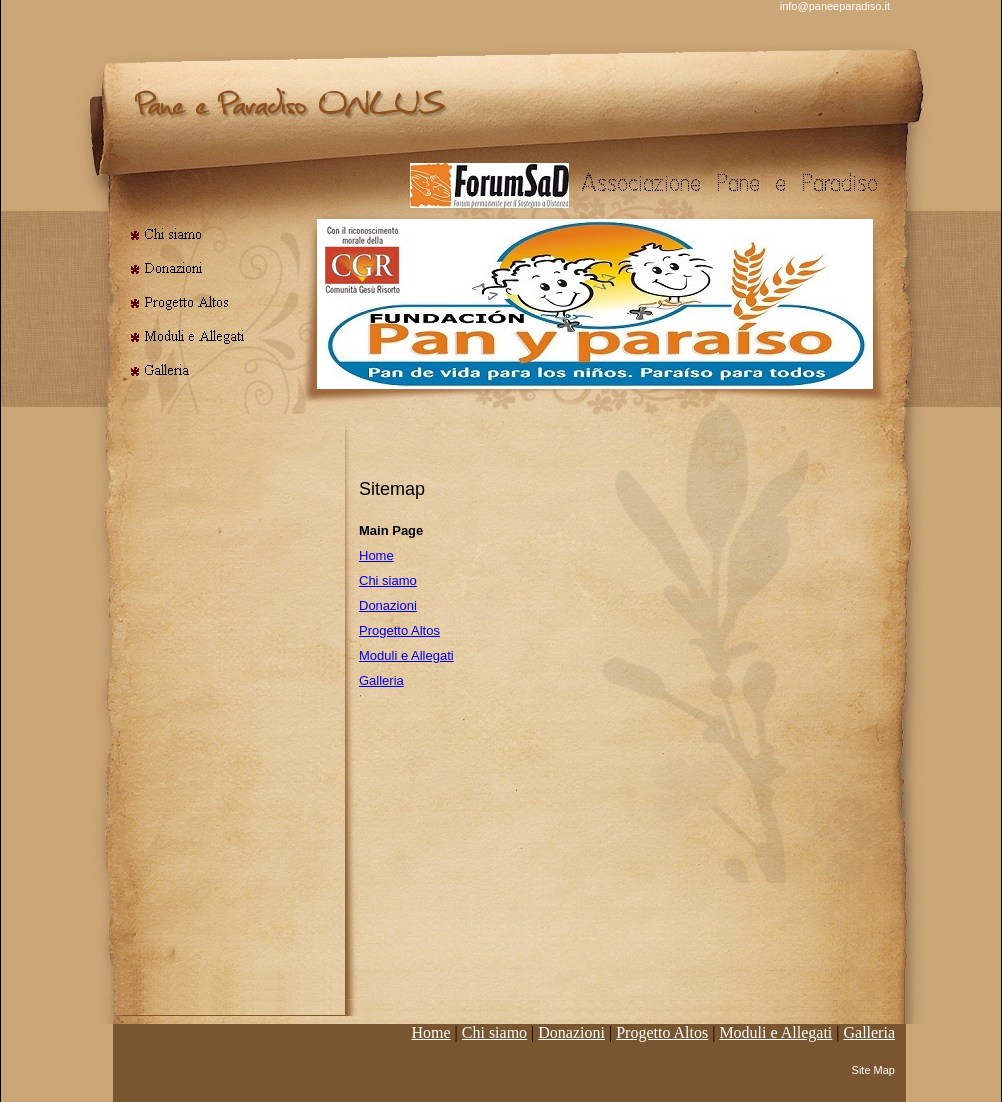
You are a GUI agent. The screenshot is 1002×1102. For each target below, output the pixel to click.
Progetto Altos (399, 630)
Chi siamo (388, 580)
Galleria (381, 680)
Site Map (873, 1070)
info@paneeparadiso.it (835, 6)
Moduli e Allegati (406, 655)
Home (376, 555)
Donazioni (388, 605)
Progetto (662, 1032)
